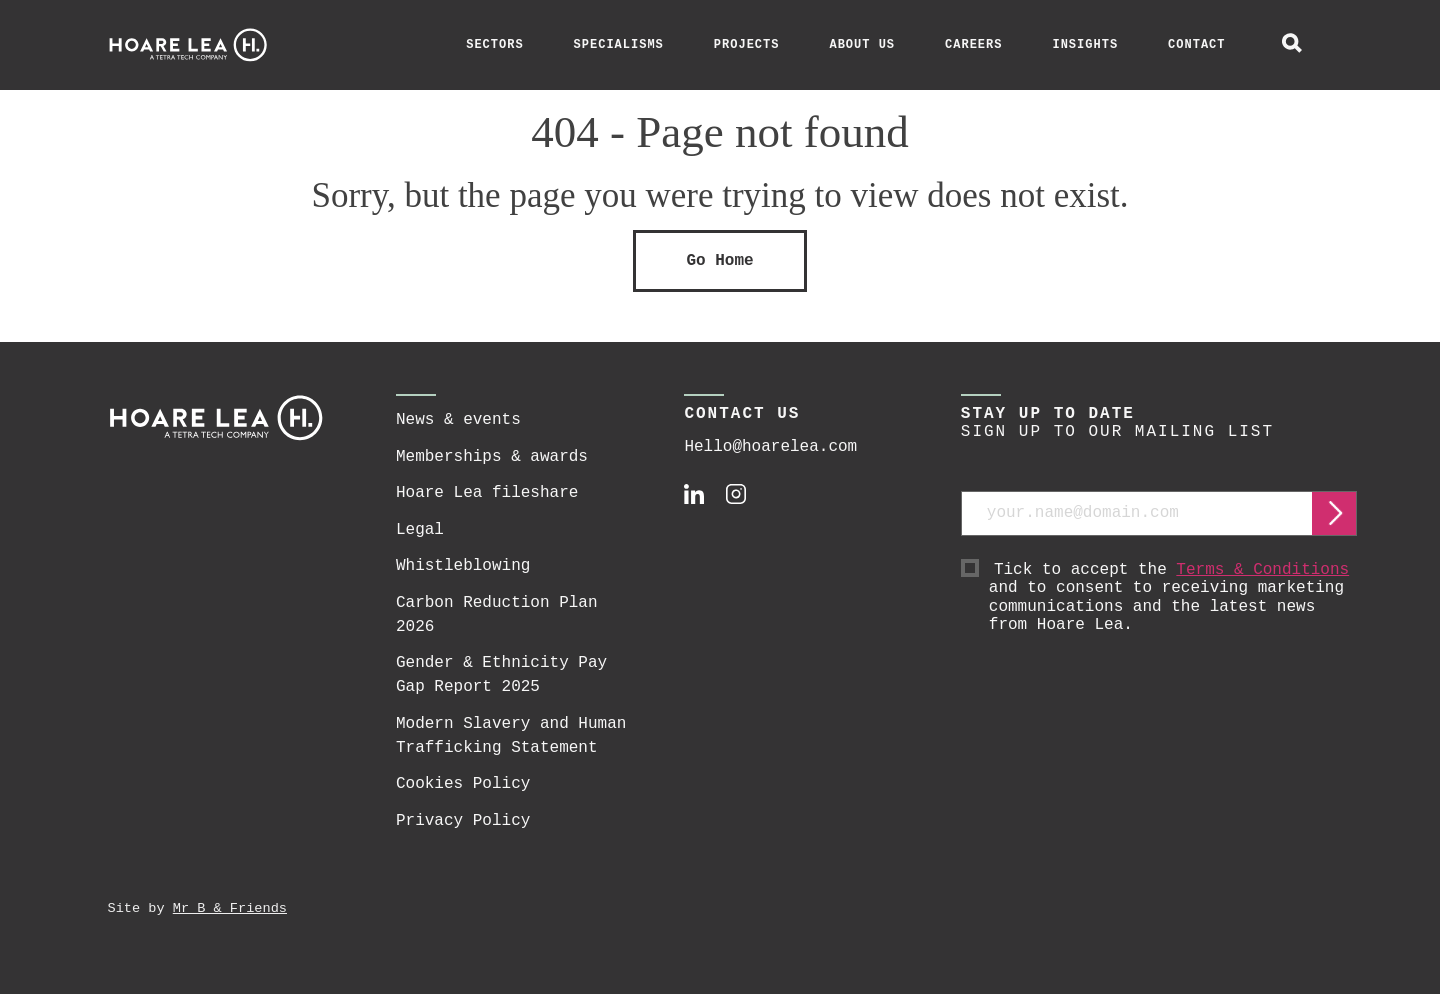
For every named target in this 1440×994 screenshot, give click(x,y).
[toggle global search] (1292, 45)
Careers (973, 45)
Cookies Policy (463, 784)
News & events (458, 420)
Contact (1196, 45)
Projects (747, 45)
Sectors (494, 45)
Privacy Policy (463, 821)
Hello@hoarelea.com (770, 447)
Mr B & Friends (230, 908)
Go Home (719, 261)
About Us (862, 45)
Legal (420, 530)
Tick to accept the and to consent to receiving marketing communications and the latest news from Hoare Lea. (1173, 598)
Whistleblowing (463, 566)
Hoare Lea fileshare (487, 493)
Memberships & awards (492, 457)
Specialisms (619, 45)
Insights (1085, 45)
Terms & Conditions (1262, 570)
